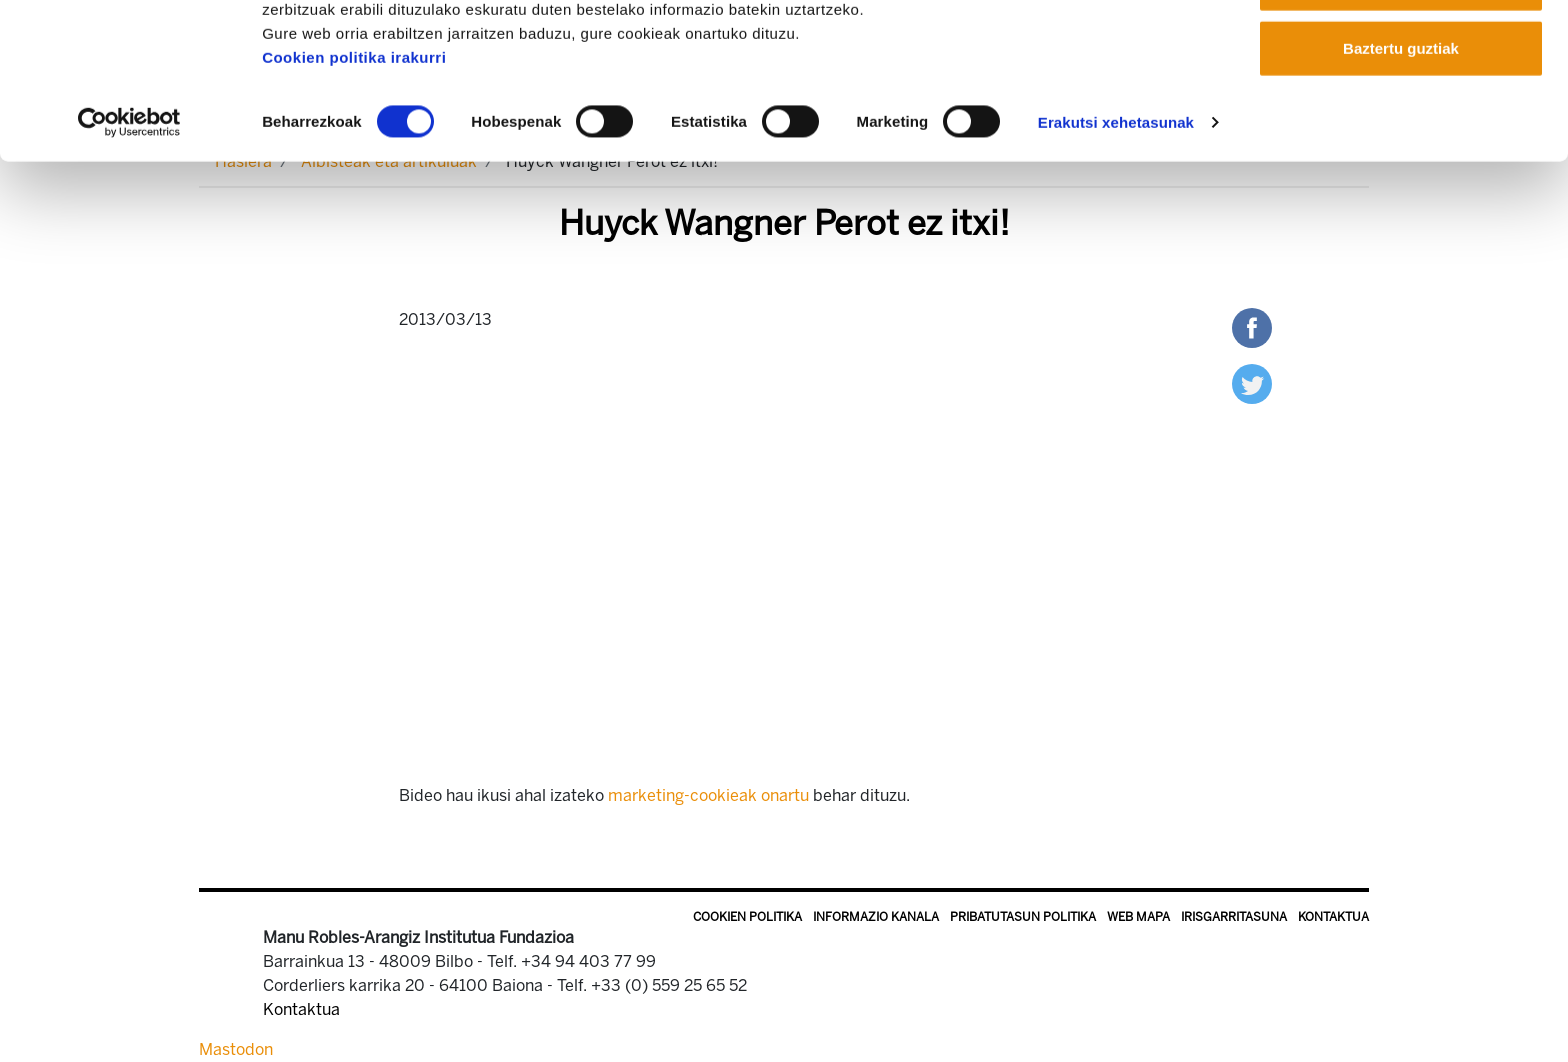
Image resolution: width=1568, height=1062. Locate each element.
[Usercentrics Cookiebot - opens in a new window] (129, 258)
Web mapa (1138, 917)
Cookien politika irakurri (354, 192)
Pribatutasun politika (1023, 917)
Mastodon (236, 1049)
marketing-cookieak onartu (708, 795)
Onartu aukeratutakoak (1400, 118)
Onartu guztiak (1400, 52)
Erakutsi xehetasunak (1116, 257)
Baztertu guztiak (1401, 183)
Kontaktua (1333, 917)
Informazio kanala (876, 917)
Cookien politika (747, 917)
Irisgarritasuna (1234, 917)
